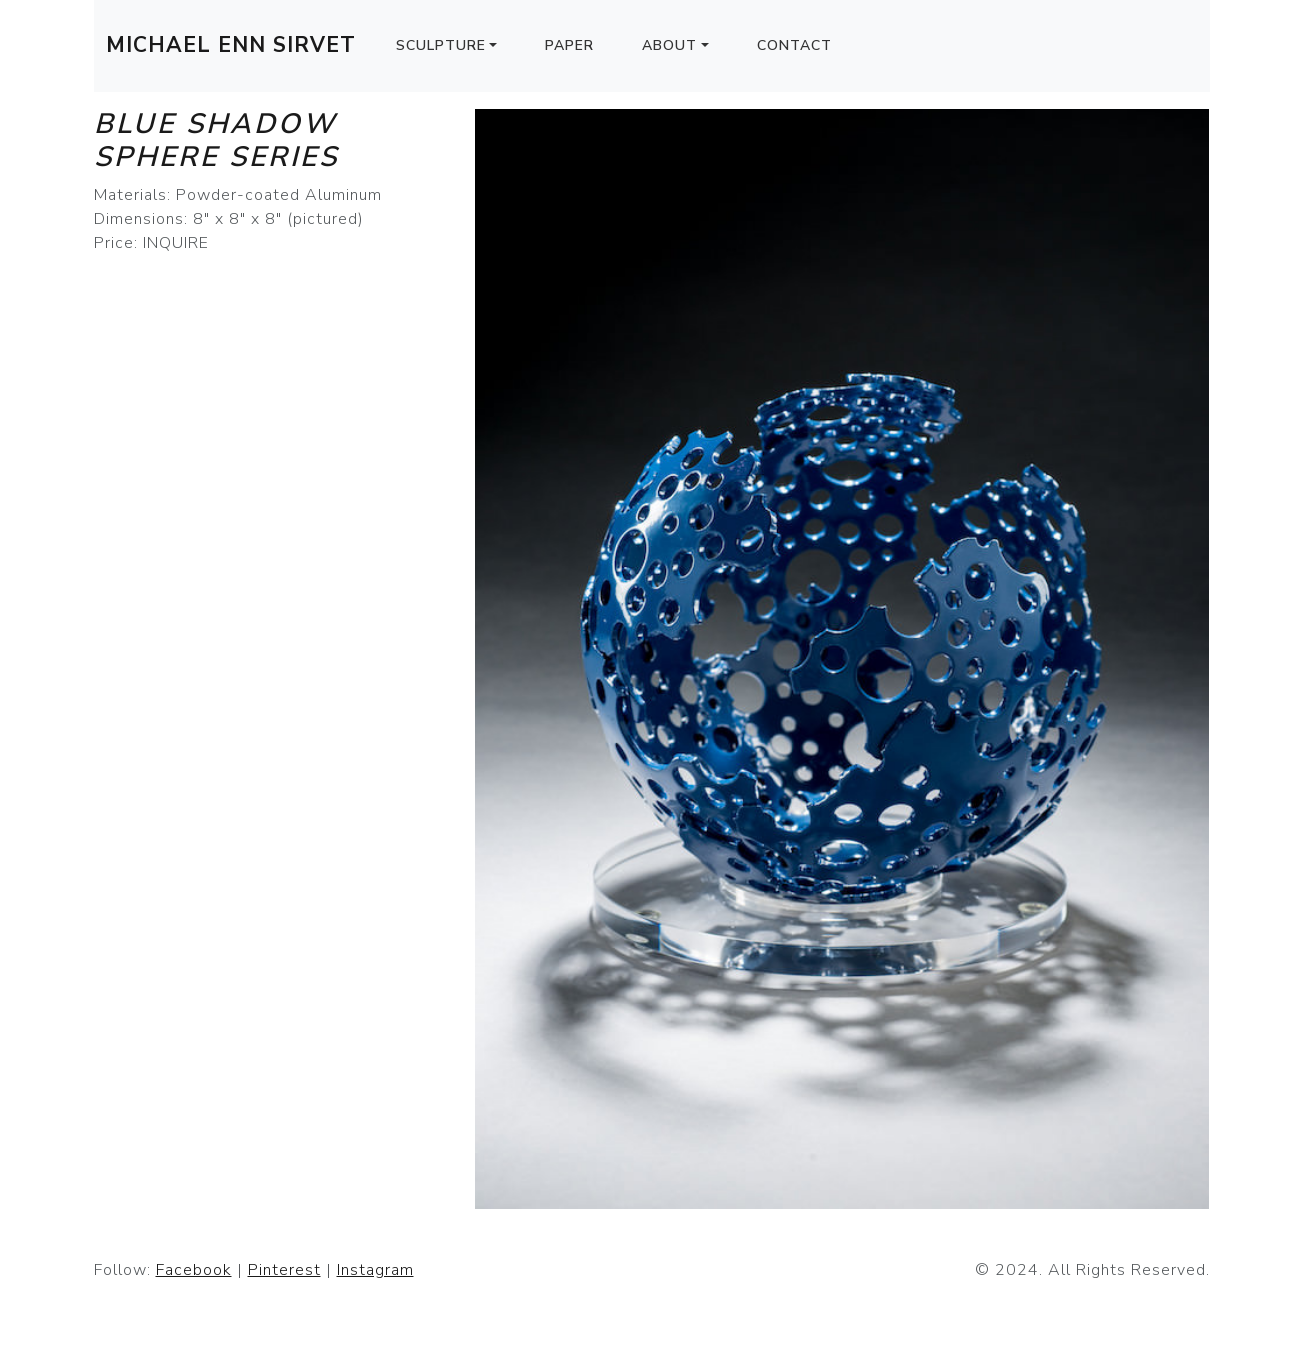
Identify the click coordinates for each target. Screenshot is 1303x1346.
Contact (794, 45)
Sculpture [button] (441, 45)
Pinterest (284, 1270)
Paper (569, 45)
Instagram (375, 1270)
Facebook (194, 1270)
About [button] (669, 45)
